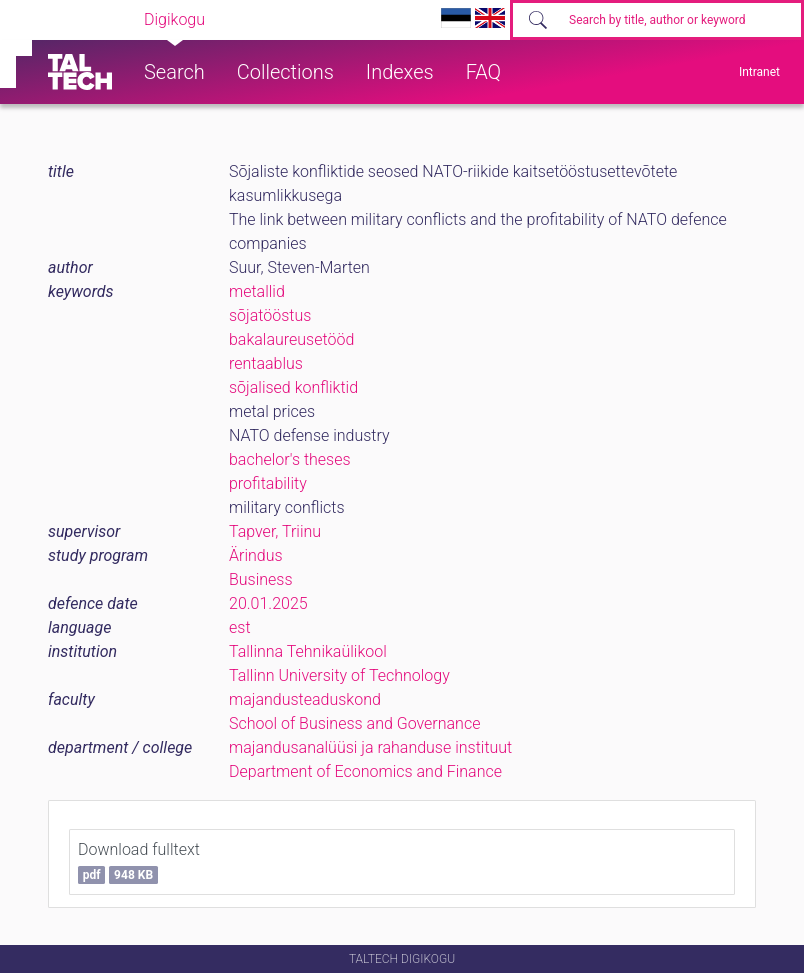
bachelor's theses (290, 459)
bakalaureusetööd (291, 339)
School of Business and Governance (354, 723)
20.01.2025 (268, 603)
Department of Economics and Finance (365, 771)
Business (261, 579)
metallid (257, 291)
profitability (268, 483)
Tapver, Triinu (275, 531)
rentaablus (266, 363)
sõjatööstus (270, 315)
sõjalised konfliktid (293, 387)
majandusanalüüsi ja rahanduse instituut (370, 747)
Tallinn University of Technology (339, 675)
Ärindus (256, 555)
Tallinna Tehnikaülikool (308, 651)
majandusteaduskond (305, 699)
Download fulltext (139, 862)
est (240, 627)
